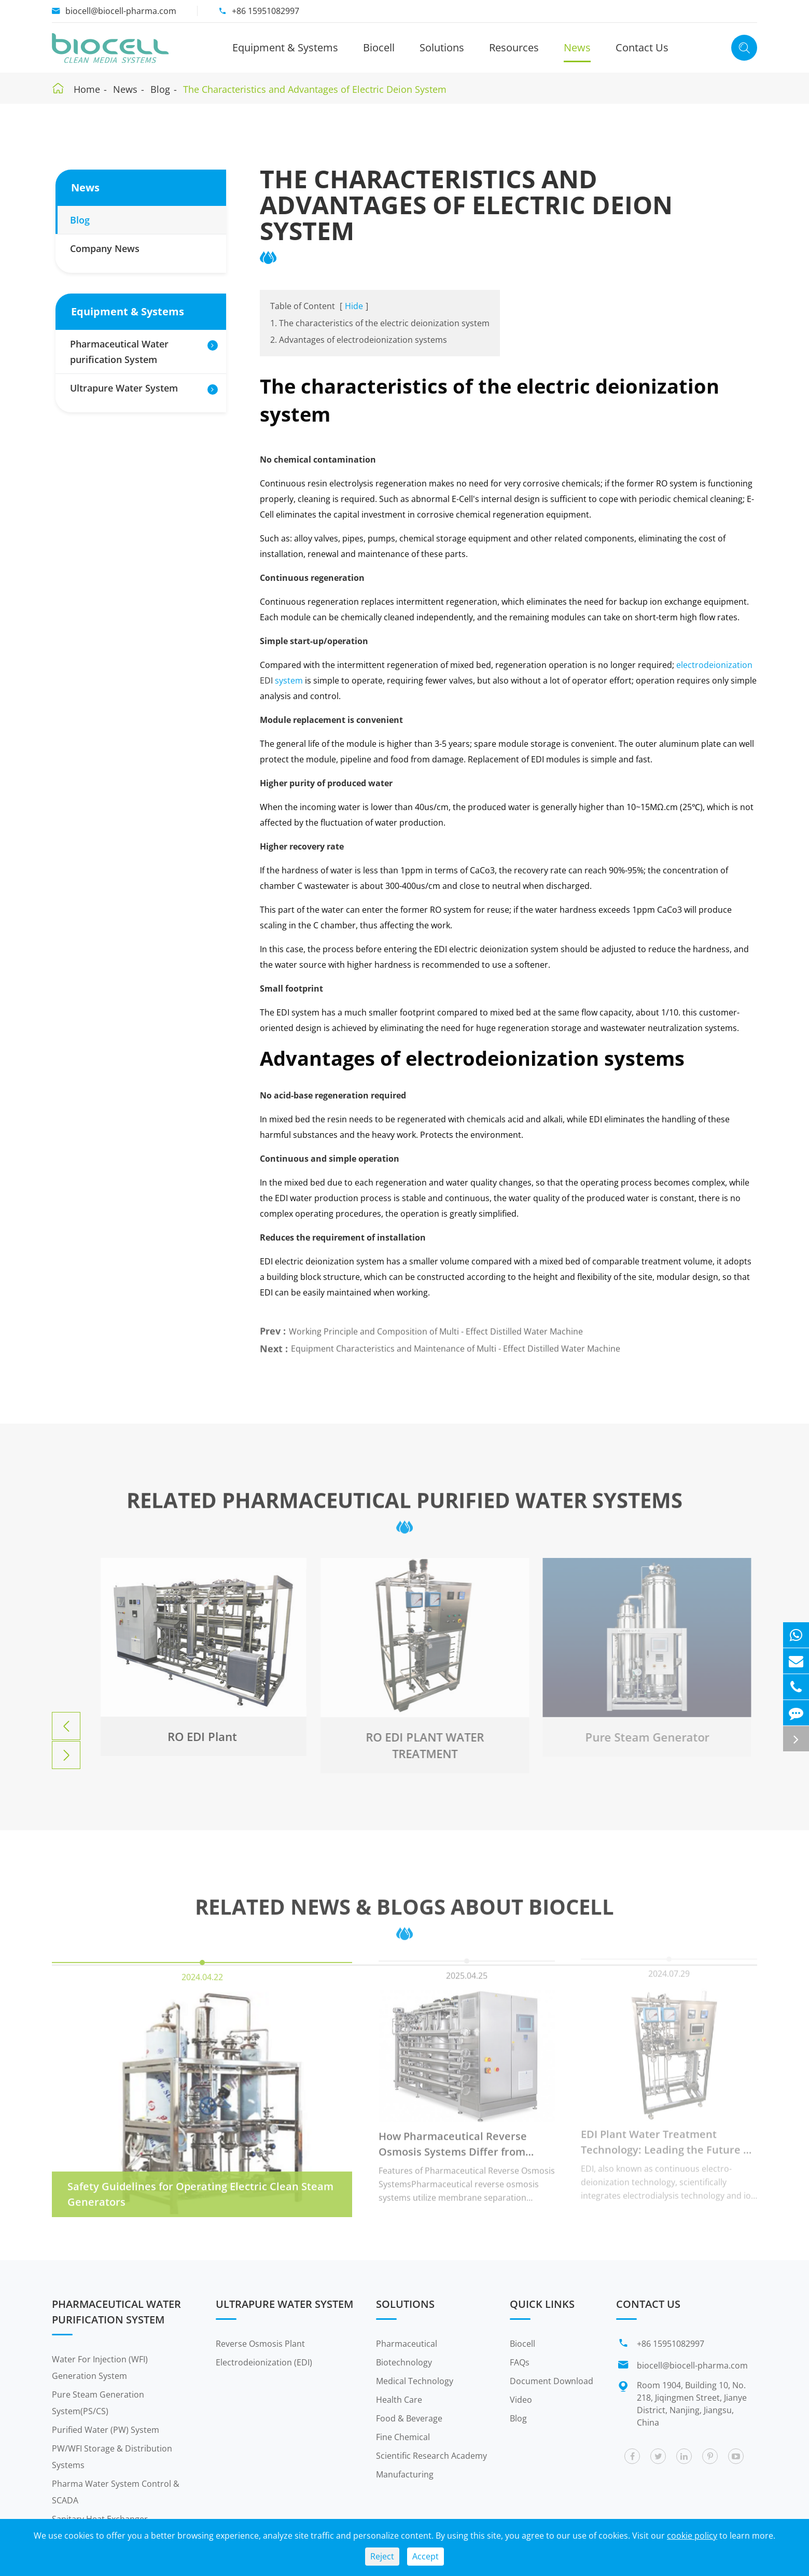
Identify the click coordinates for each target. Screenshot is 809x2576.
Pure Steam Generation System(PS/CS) (98, 2403)
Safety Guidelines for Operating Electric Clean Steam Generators (200, 2188)
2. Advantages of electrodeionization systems (358, 339)
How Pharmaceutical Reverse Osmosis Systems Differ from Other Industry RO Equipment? (456, 2138)
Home (87, 89)
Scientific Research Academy (431, 2455)
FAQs (519, 2362)
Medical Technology (414, 2381)
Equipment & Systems (285, 47)
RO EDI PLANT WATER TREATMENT (419, 1745)
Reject (382, 2556)
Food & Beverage (409, 2418)
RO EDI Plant (196, 1736)
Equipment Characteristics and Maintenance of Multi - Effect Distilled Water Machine (455, 1344)
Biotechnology (404, 2362)
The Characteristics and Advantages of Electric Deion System (315, 89)
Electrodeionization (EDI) (264, 2362)
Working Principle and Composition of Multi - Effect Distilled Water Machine (436, 1327)
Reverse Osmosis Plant (260, 2343)
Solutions (442, 47)
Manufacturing (405, 2474)
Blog (160, 89)
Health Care (399, 2399)
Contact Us (642, 47)
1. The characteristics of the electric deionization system (380, 323)
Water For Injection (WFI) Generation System (100, 2368)
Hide (354, 306)
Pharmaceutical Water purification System (119, 352)
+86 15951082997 (265, 11)
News (577, 47)
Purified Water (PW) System (105, 2429)
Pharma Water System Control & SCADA (115, 2492)
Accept (425, 2556)
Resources (514, 47)
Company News (105, 248)
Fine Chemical (403, 2437)
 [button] (66, 1726)
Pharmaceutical (406, 2343)
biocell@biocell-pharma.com (120, 11)
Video (521, 2399)
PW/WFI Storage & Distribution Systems (112, 2457)
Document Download (551, 2381)
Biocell (379, 47)
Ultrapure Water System (124, 388)
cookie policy (692, 2535)
